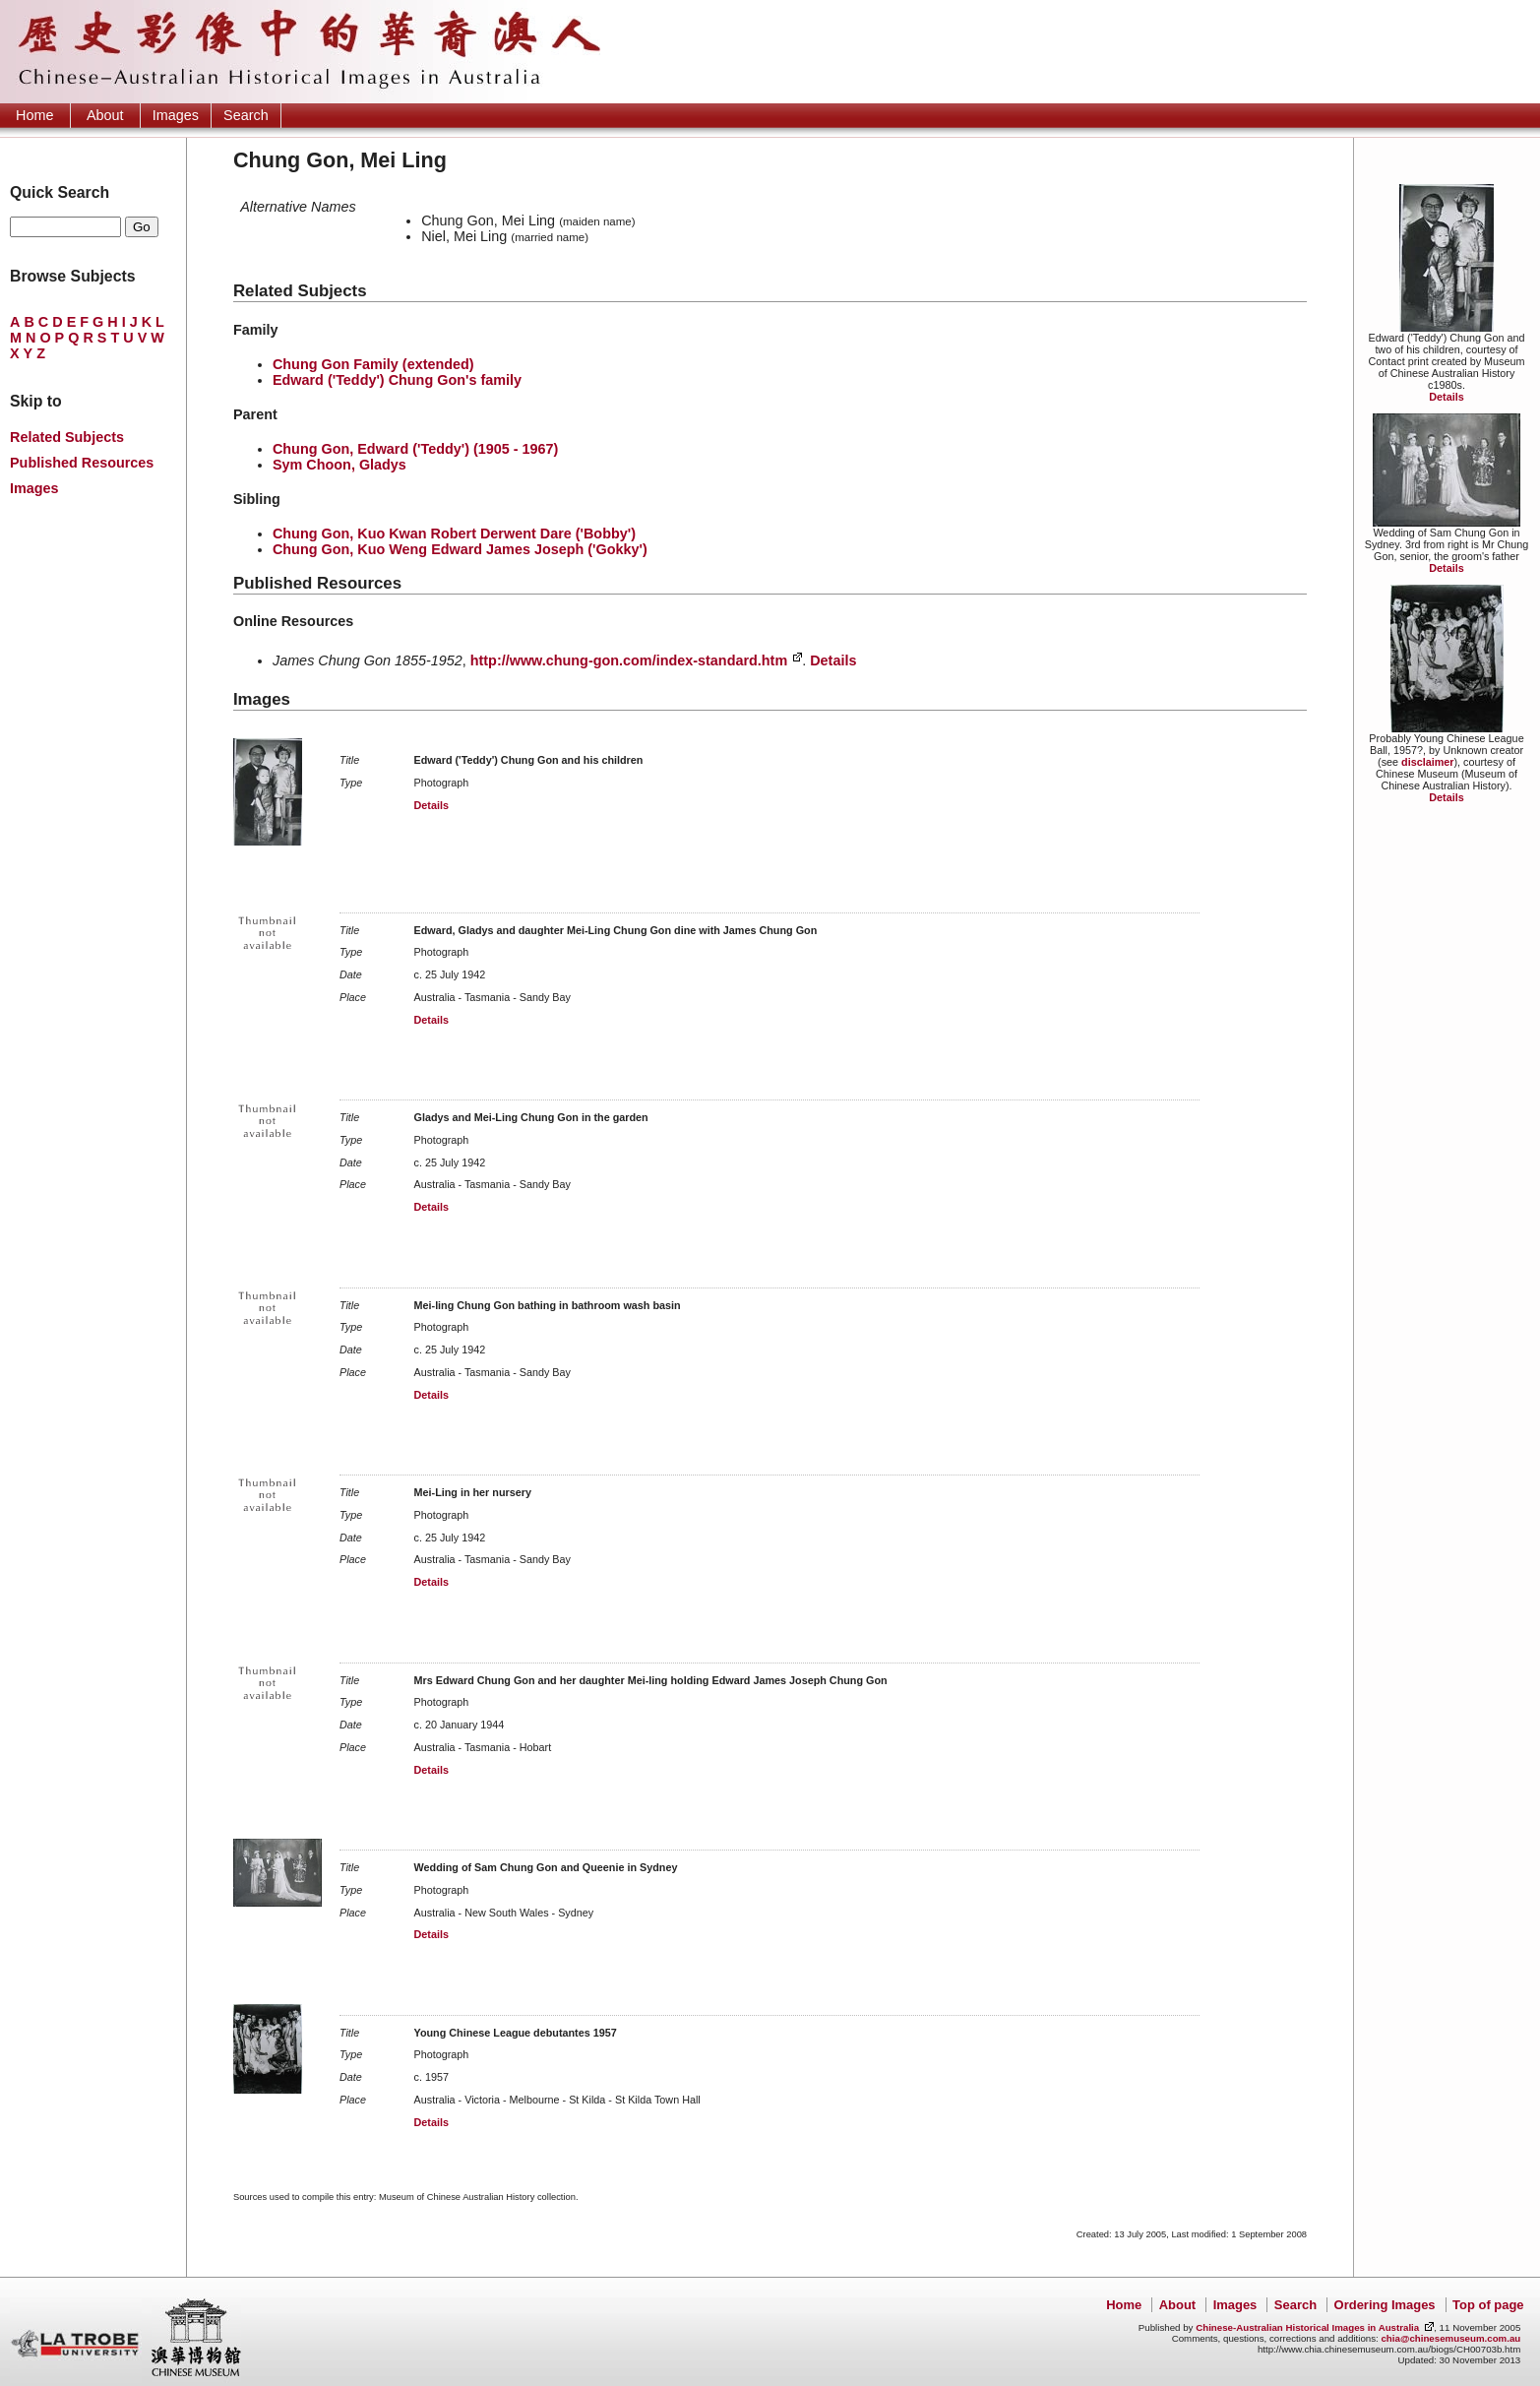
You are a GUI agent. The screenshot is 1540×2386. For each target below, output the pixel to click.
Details (1446, 397)
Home (34, 115)
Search (246, 115)
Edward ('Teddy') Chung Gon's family (397, 380)
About (105, 115)
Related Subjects (67, 437)
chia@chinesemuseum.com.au (1450, 2338)
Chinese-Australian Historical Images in (1307, 2327)
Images (176, 115)
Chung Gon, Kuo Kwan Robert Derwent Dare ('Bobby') (454, 533)
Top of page (1487, 2304)
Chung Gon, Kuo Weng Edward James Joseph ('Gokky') (460, 549)
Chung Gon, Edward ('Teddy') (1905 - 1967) (415, 449)
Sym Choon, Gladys (339, 464)
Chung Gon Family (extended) (373, 364)
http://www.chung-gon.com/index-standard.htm (628, 660)
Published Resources (82, 463)
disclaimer (1427, 762)
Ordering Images (1385, 2304)
